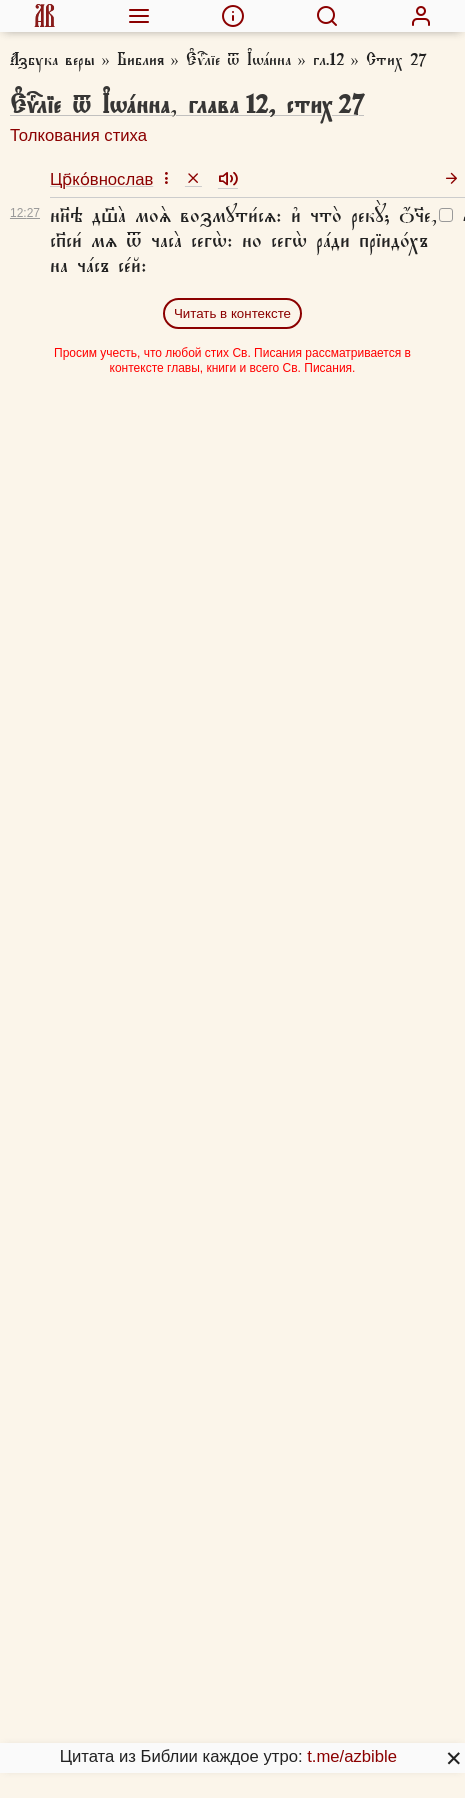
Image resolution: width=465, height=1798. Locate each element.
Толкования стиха (78, 135)
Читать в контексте (232, 313)
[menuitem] (44, 16)
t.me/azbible (352, 1756)
